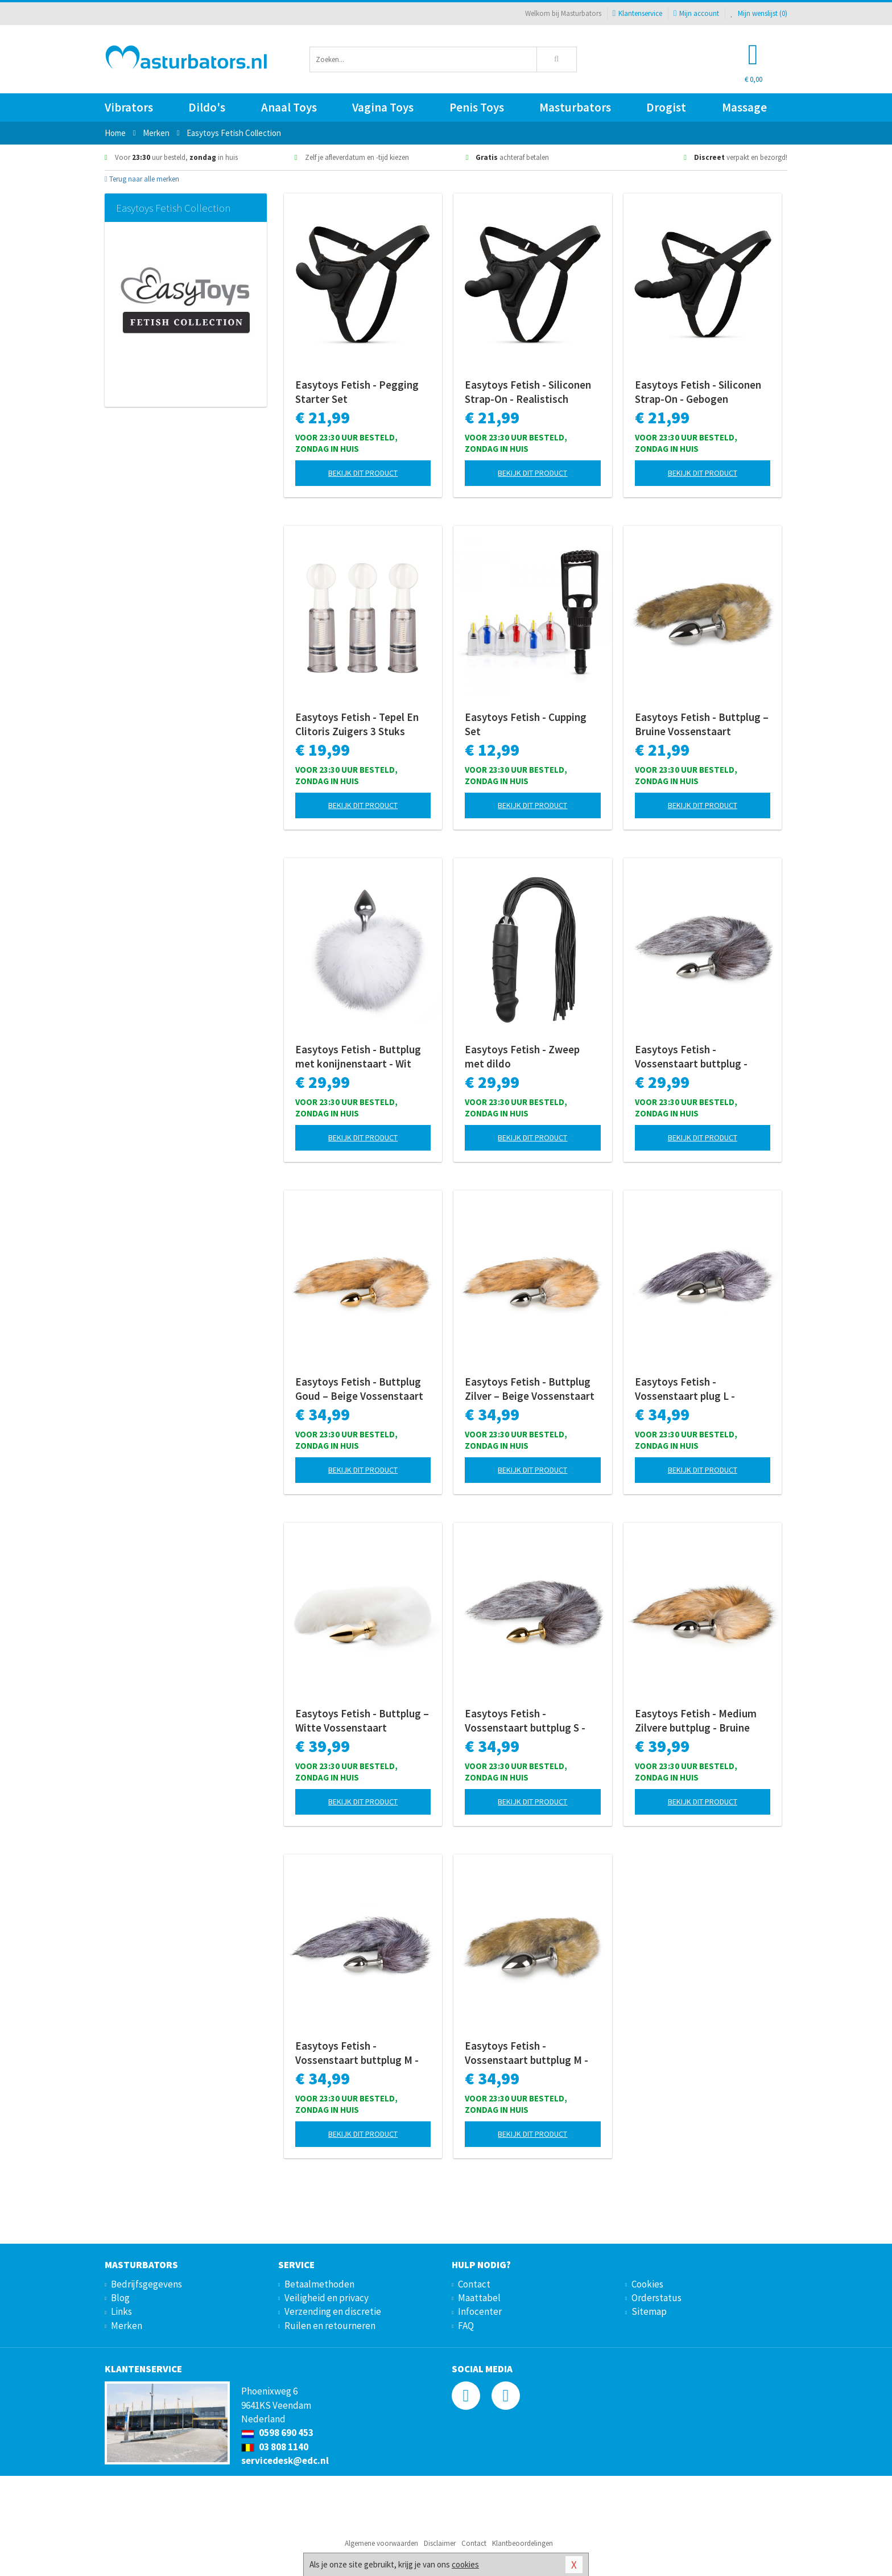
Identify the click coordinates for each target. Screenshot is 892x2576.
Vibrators (129, 107)
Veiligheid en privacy (326, 2297)
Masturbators (575, 107)
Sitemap (649, 2311)
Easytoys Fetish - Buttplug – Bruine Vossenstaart (702, 724)
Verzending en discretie (332, 2311)
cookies (465, 2564)
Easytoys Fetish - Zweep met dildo (522, 1056)
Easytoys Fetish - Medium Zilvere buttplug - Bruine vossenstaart (696, 1721)
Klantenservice (637, 13)
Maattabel (479, 2297)
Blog (120, 2297)
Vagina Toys (383, 107)
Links (121, 2311)
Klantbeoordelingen (522, 2543)
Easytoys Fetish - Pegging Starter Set (357, 392)
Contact (474, 2284)
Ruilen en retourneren (329, 2325)
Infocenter (480, 2311)
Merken (126, 2325)
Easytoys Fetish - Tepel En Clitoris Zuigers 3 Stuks (357, 724)
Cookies (647, 2284)
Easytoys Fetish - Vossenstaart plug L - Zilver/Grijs (685, 1389)
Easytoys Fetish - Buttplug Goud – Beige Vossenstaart (359, 1389)
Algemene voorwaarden (381, 2543)
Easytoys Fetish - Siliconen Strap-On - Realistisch (528, 392)
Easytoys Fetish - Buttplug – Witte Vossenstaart (362, 1720)
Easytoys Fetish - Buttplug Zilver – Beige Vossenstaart (529, 1389)
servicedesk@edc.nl (285, 2460)
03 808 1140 (274, 2447)
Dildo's (206, 107)
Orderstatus (656, 2297)
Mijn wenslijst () (758, 13)
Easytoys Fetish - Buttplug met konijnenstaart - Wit (358, 1056)
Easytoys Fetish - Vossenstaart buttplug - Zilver (691, 1056)
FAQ (466, 2325)
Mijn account (696, 13)
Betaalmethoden (319, 2284)
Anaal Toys (289, 107)
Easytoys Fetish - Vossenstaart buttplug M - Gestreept (526, 2053)
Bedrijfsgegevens (146, 2284)
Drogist (666, 107)
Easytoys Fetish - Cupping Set (526, 724)
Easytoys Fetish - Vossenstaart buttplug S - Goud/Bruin (525, 1721)
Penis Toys (476, 107)
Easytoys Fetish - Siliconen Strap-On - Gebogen (698, 392)
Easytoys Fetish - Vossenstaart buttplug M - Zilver (357, 2053)
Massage (744, 107)
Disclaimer (440, 2543)
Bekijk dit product (363, 473)
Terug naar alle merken (142, 179)
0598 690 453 (277, 2432)
